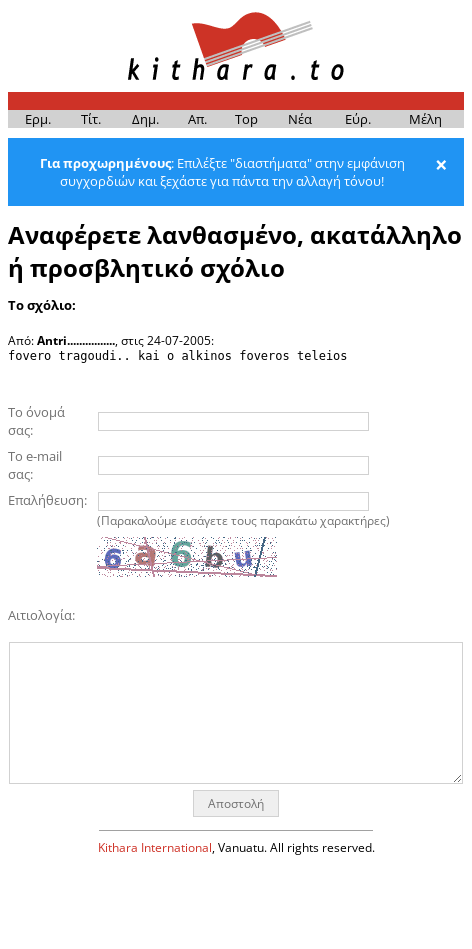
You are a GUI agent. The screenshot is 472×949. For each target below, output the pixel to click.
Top (246, 119)
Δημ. (145, 119)
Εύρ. (358, 119)
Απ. (197, 119)
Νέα (300, 119)
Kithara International (155, 847)
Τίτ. (91, 119)
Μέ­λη (425, 119)
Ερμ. (38, 119)
